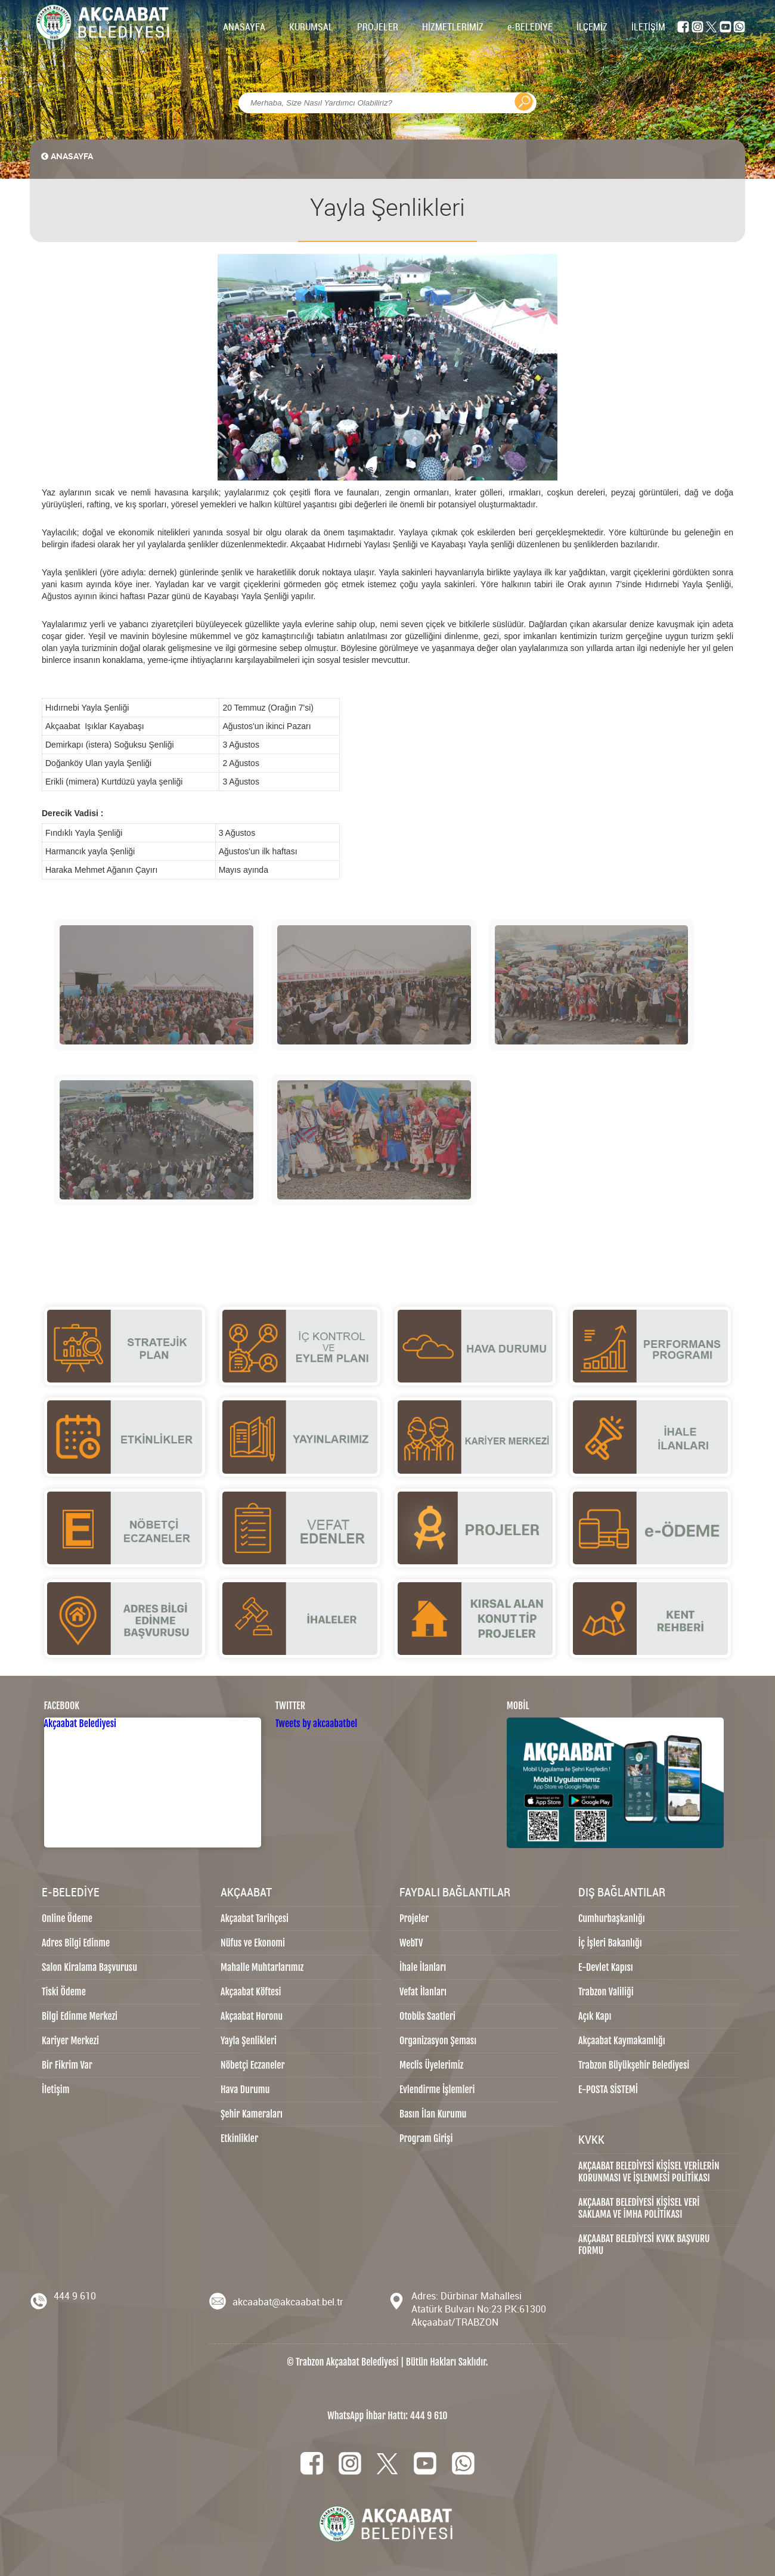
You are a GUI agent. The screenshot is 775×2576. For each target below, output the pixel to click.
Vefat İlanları (423, 1992)
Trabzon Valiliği (606, 1992)
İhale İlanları (422, 1967)
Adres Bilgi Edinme (76, 1943)
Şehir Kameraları (252, 2114)
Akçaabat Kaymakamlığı (621, 2041)
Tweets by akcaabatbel (316, 1723)
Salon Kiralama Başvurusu (89, 1967)
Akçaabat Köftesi (251, 1992)
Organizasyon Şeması (437, 2041)
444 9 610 (75, 2295)
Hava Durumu (245, 2089)
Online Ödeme (67, 1918)
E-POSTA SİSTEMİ (608, 2089)
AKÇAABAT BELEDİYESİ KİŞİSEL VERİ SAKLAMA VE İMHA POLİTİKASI (638, 2208)
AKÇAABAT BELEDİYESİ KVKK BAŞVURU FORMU (644, 2244)
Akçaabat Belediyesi (80, 1723)
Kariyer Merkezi (70, 2041)
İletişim (56, 2089)
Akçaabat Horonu (252, 2016)
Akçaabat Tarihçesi (255, 1918)
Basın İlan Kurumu (433, 2114)
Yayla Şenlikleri (249, 2041)
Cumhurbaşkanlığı (611, 1918)
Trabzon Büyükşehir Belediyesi (633, 2065)
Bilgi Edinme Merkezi (79, 2016)
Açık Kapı (594, 2016)
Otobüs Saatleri (427, 2016)
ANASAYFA (244, 26)
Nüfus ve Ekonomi (253, 1943)
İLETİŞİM (648, 26)
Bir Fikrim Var (67, 2065)
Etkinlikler (239, 2138)
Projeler (414, 1918)
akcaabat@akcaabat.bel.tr (287, 2301)
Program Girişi (425, 2138)
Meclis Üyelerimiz (431, 2065)
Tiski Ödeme (64, 1992)
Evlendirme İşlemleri (437, 2089)
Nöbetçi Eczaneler (253, 2065)
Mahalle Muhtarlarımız (262, 1967)
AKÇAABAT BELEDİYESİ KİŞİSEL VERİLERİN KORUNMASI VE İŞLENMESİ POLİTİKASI (649, 2172)
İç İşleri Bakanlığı (610, 1943)
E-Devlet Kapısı (605, 1967)
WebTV (411, 1943)
